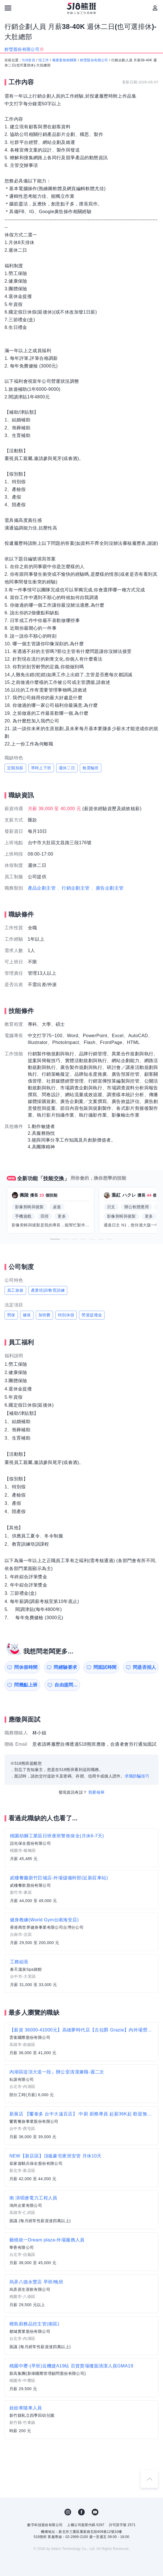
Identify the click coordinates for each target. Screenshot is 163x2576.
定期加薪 (15, 768)
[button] (55, 1239)
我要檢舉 (96, 1792)
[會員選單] (155, 8)
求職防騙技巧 (137, 1776)
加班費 (44, 1315)
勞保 (11, 1315)
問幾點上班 (25, 1684)
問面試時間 (105, 1667)
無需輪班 (90, 768)
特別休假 (66, 1315)
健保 (27, 1315)
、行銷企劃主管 (73, 888)
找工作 (43, 60)
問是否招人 (144, 1667)
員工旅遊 (15, 1290)
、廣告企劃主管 (107, 888)
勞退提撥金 (92, 1315)
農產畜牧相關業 (64, 60)
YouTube (95, 2512)
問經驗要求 (65, 1667)
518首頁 (28, 60)
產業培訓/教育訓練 (48, 1290)
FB (81, 2512)
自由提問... (66, 1684)
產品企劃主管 (42, 888)
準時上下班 (41, 768)
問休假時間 (25, 1667)
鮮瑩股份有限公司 (94, 60)
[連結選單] (8, 8)
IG (67, 2512)
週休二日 (67, 768)
